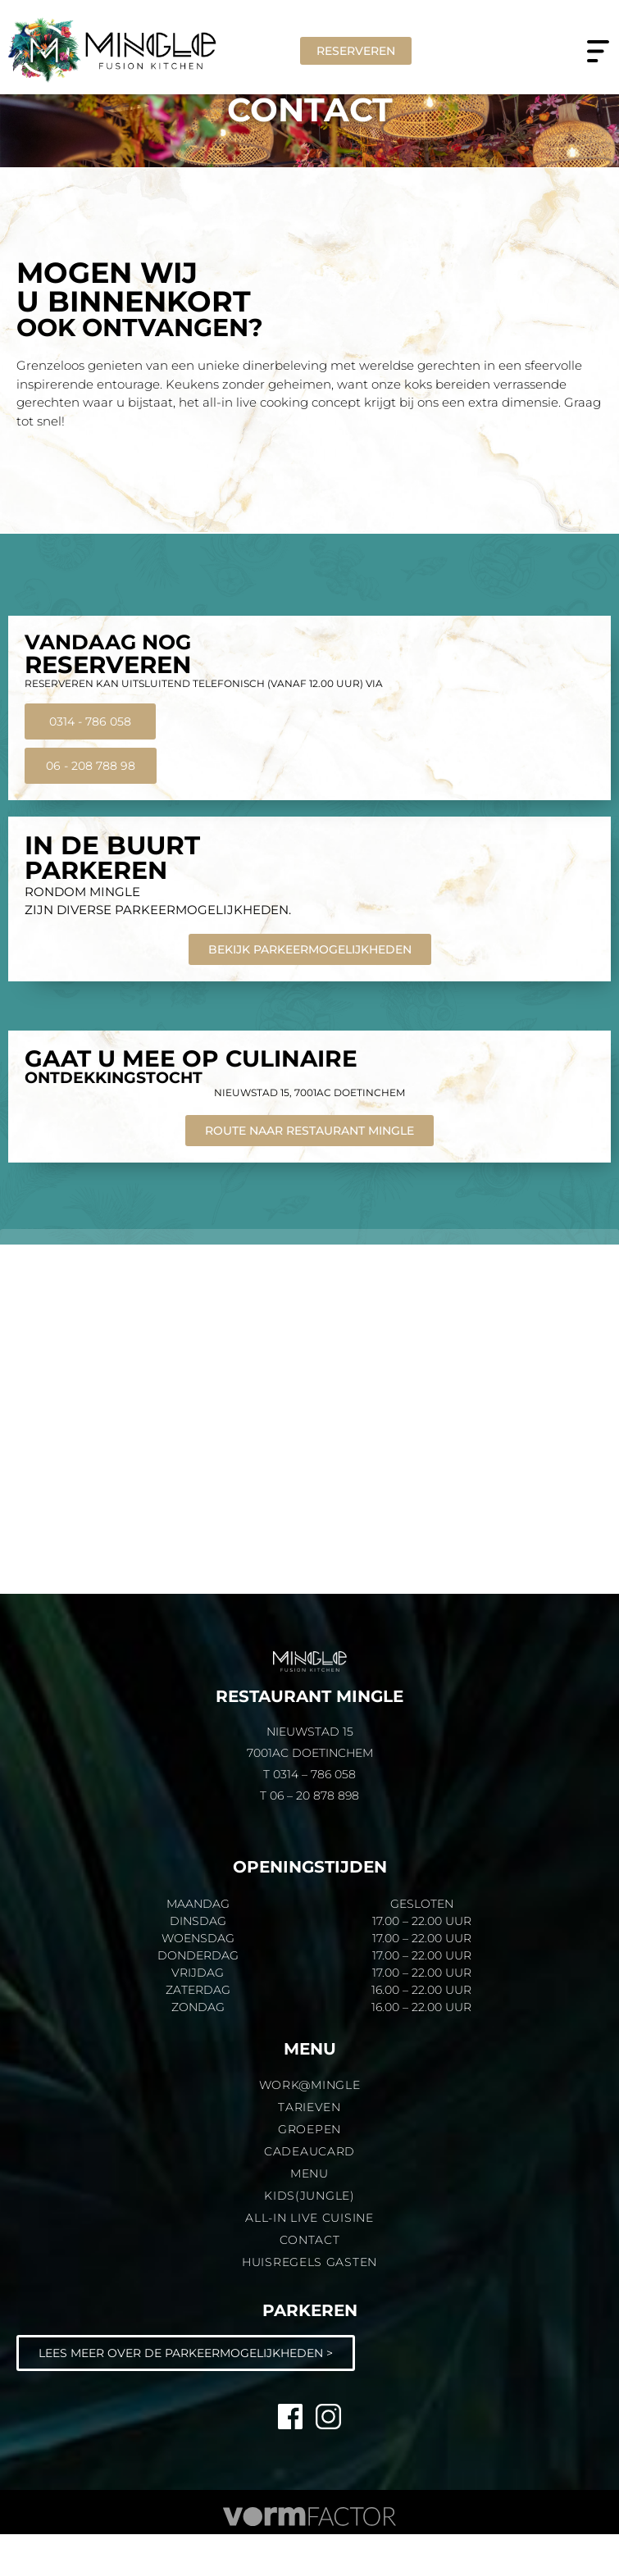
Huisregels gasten (309, 2303)
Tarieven (309, 2148)
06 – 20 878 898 (314, 1837)
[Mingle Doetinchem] (309, 1453)
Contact (310, 2281)
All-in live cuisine (309, 2259)
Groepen (309, 2171)
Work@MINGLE (310, 2126)
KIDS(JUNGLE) (309, 2237)
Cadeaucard (309, 2193)
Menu (309, 2215)
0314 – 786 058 (314, 1816)
